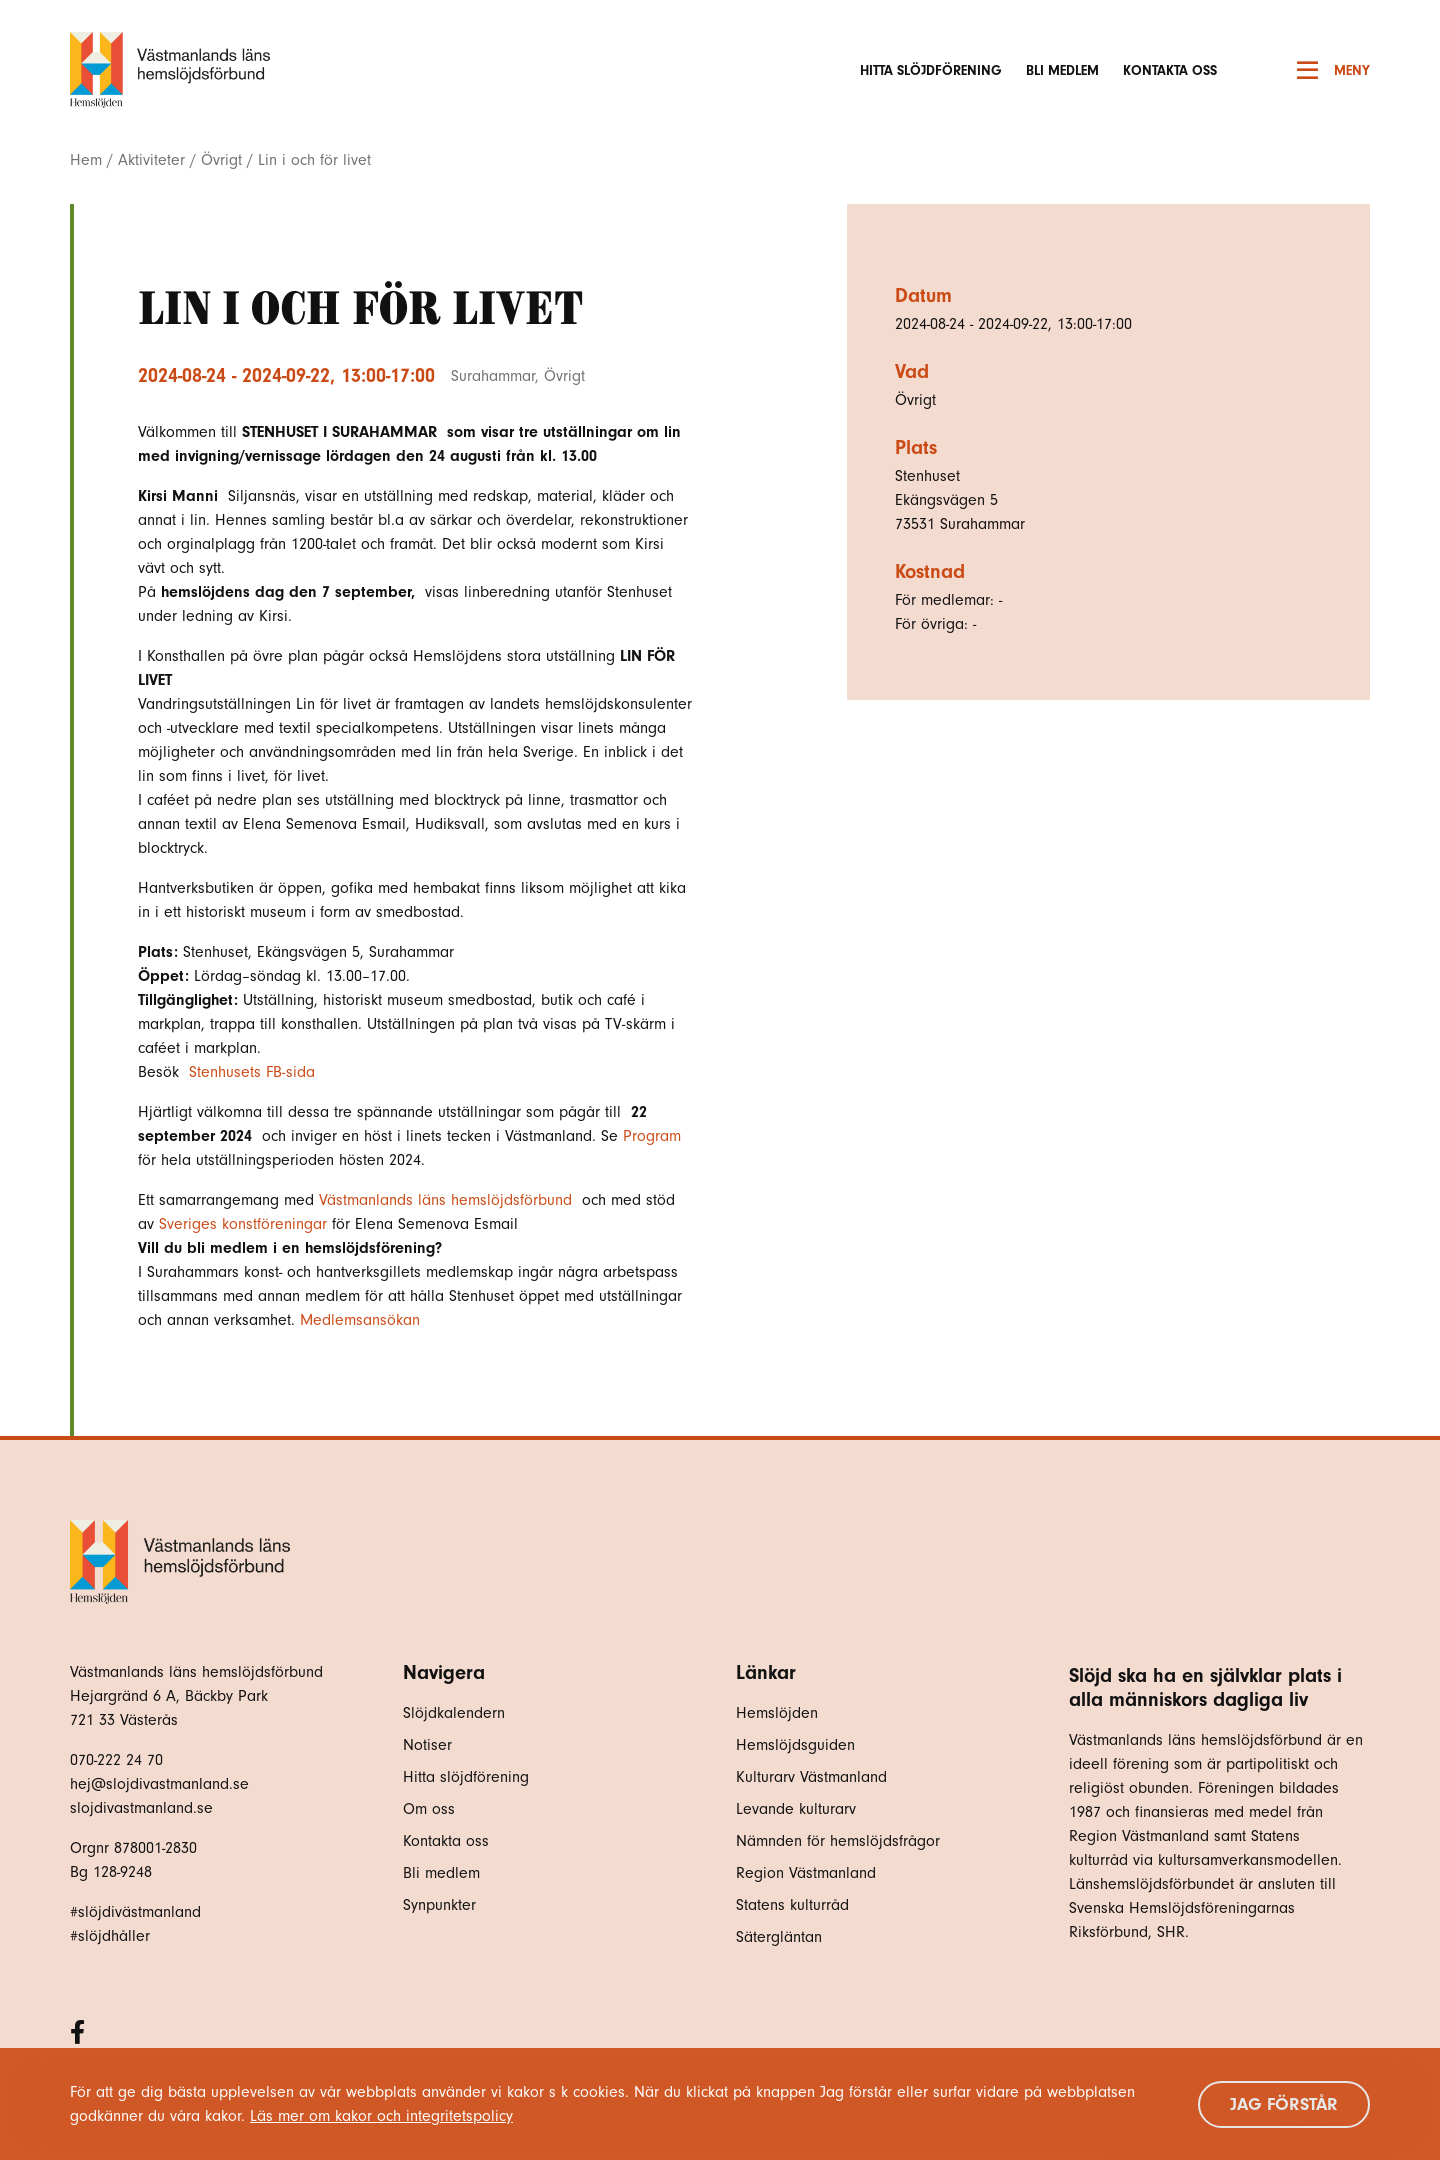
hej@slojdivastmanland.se (159, 1784)
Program (649, 1136)
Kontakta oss (1170, 70)
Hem (86, 160)
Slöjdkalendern (454, 1713)
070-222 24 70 (116, 1760)
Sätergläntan (781, 1937)
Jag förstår (1284, 2104)
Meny (1333, 70)
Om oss (429, 1809)
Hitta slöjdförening (931, 70)
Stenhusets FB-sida (254, 1072)
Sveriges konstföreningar (243, 1224)
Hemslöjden (777, 1713)
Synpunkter (439, 1905)
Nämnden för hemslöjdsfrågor (838, 1841)
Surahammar (493, 376)
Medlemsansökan (360, 1320)
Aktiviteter (151, 160)
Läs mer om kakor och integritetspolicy (381, 2116)
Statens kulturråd (792, 1905)
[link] (450, 1200)
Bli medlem (1062, 70)
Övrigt (221, 160)
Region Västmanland (806, 1873)
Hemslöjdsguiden (795, 1745)
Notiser (427, 1745)
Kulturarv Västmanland (811, 1777)
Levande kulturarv (796, 1809)
